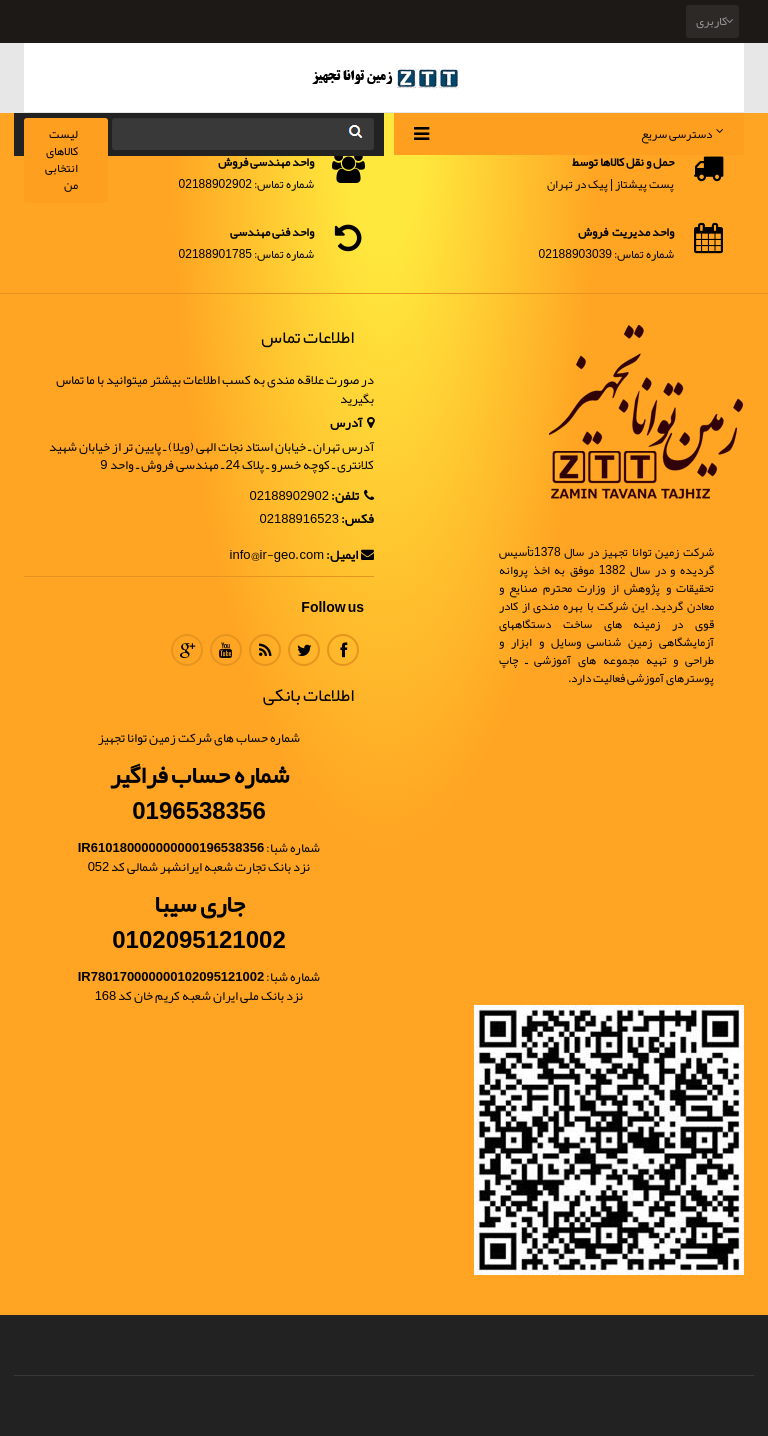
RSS (265, 650)
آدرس (352, 423)
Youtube (226, 650)
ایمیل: (350, 555)
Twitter (304, 650)
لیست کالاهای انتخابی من (61, 159)
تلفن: (352, 496)
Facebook (343, 650)
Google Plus (187, 650)
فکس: (357, 519)
